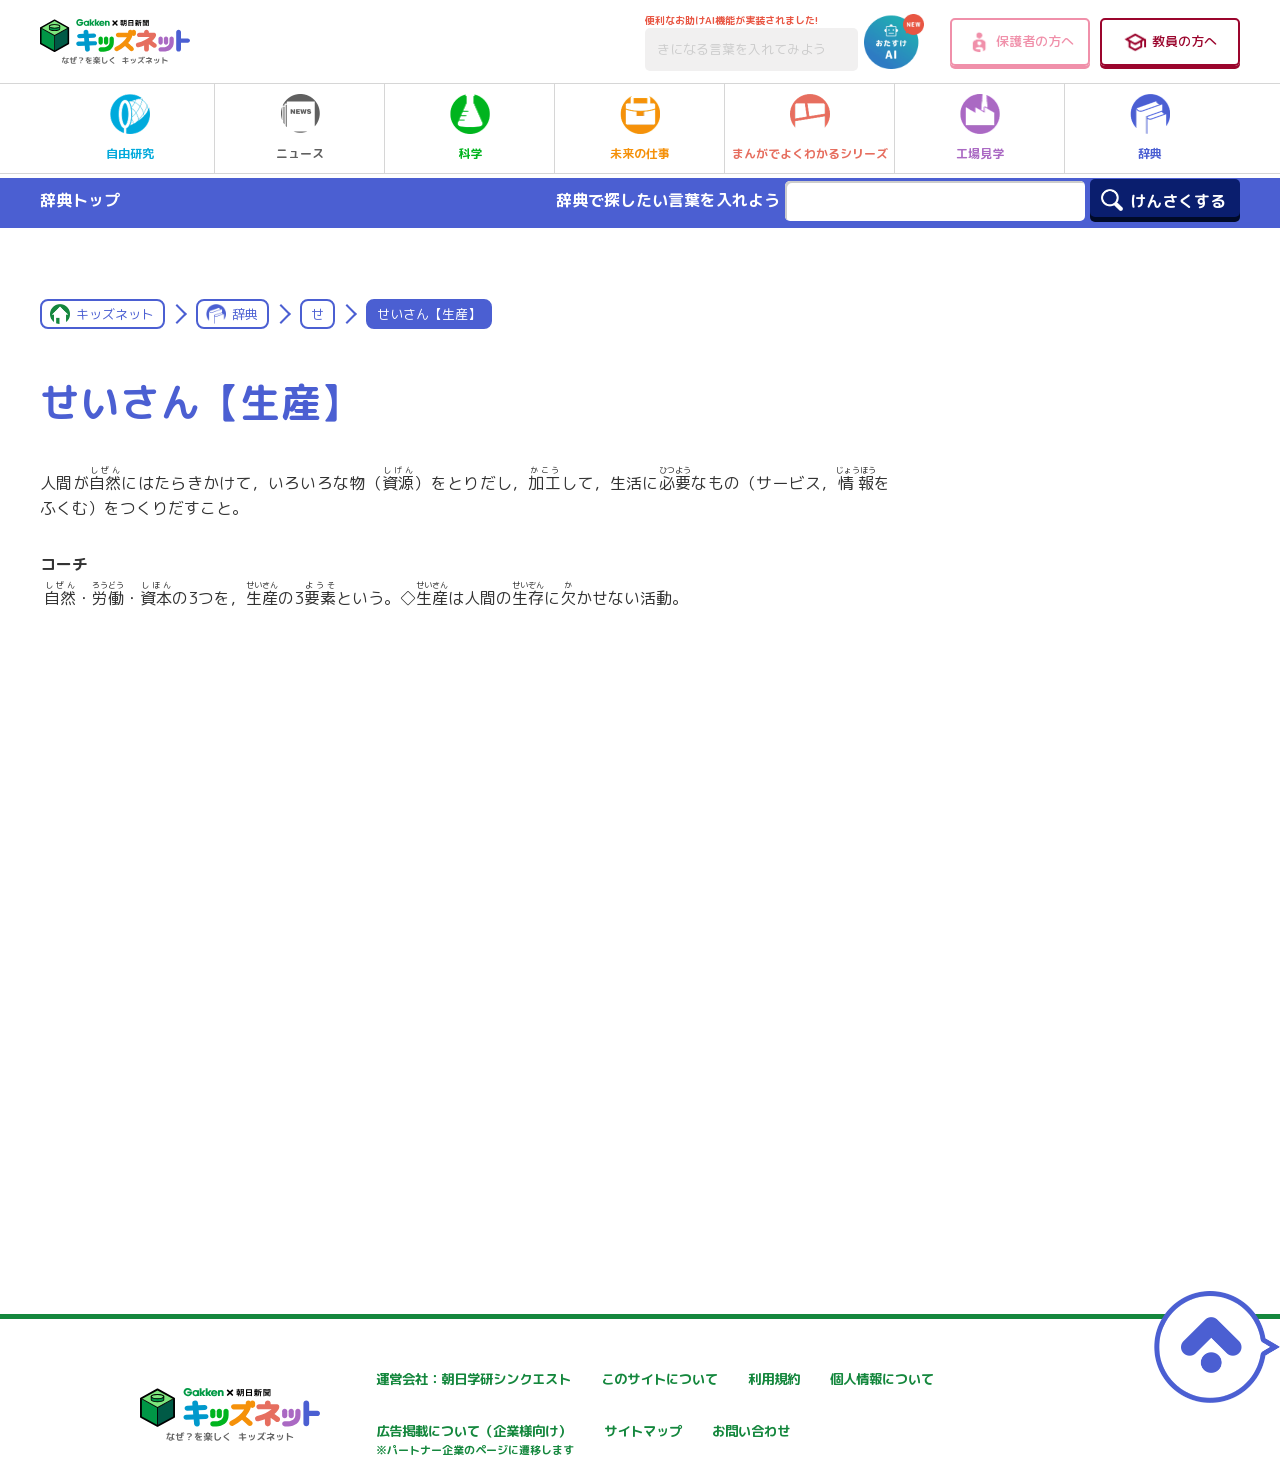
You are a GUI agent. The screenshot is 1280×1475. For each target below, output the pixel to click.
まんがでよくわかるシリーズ (810, 128)
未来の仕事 (640, 128)
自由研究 (130, 128)
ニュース (300, 128)
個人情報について (370, 1432)
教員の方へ (1170, 42)
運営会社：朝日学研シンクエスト (419, 1379)
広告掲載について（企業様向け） (659, 1442)
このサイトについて (617, 1379)
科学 (470, 128)
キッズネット (115, 314)
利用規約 (822, 1379)
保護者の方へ (1020, 42)
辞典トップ (80, 200)
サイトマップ (836, 1432)
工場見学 (980, 128)
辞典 (1150, 128)
